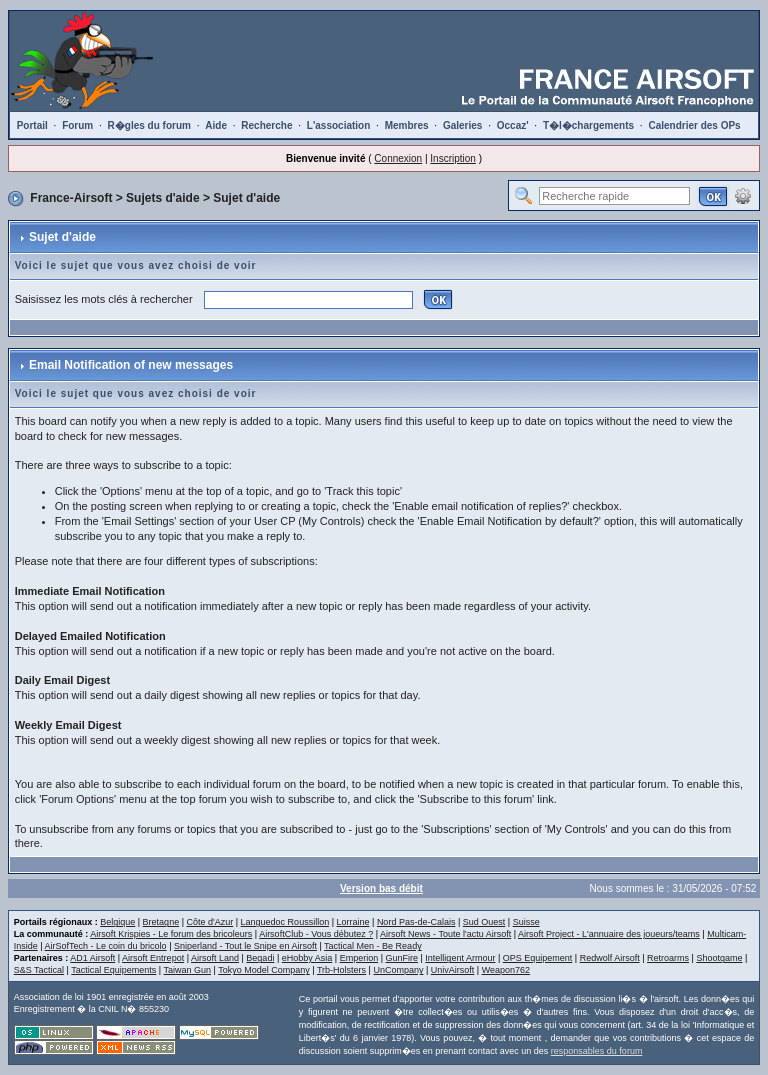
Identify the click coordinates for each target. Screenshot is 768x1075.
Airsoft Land (215, 958)
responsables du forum (597, 1051)
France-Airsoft (71, 198)
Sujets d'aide (163, 198)
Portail (32, 125)
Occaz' (513, 125)
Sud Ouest (484, 922)
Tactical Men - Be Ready (373, 946)
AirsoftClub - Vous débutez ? (316, 934)
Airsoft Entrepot (153, 958)
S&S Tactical (39, 970)
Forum (77, 125)
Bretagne (161, 922)
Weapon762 (506, 970)
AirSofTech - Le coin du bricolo (106, 946)
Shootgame (719, 958)
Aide (216, 125)
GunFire (402, 958)
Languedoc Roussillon (285, 922)
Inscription (453, 158)
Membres (407, 125)
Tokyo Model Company (264, 970)
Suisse (526, 922)
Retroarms (668, 958)
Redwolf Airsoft (610, 958)
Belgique (117, 922)
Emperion (359, 958)
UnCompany (398, 970)
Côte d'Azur (209, 922)
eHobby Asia (307, 958)
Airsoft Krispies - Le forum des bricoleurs (171, 934)
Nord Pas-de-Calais (416, 922)
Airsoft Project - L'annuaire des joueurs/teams (609, 934)
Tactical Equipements (113, 970)
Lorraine (353, 922)
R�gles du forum (149, 125)
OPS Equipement (538, 958)
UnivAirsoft (453, 970)
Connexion (398, 158)
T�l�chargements (588, 125)
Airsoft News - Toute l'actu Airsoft (445, 934)
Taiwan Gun (187, 970)
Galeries (462, 125)
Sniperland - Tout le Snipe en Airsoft (245, 946)
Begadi (260, 958)
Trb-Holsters (341, 970)
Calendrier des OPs (694, 125)
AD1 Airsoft (92, 958)
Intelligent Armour (460, 958)
